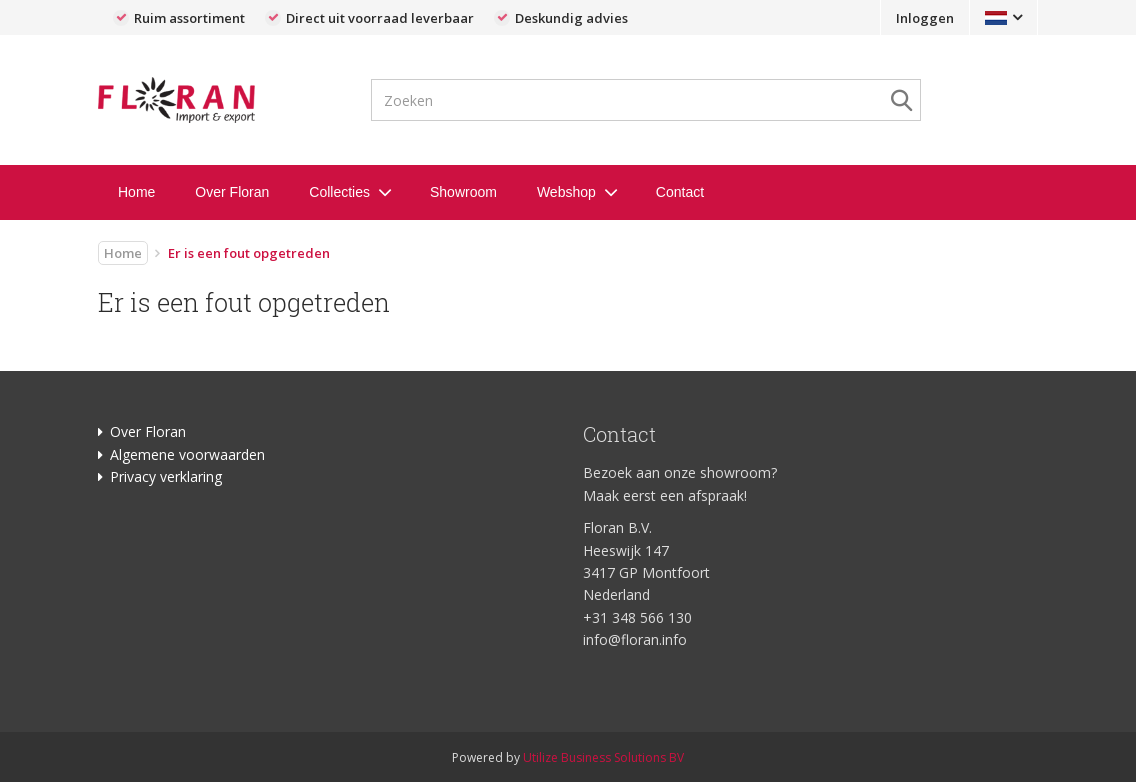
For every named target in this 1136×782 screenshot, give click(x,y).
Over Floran (232, 192)
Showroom (463, 192)
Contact (680, 192)
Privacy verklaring (166, 476)
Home (136, 192)
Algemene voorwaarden (187, 454)
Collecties (339, 192)
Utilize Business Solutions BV (603, 757)
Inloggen (925, 18)
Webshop (566, 192)
